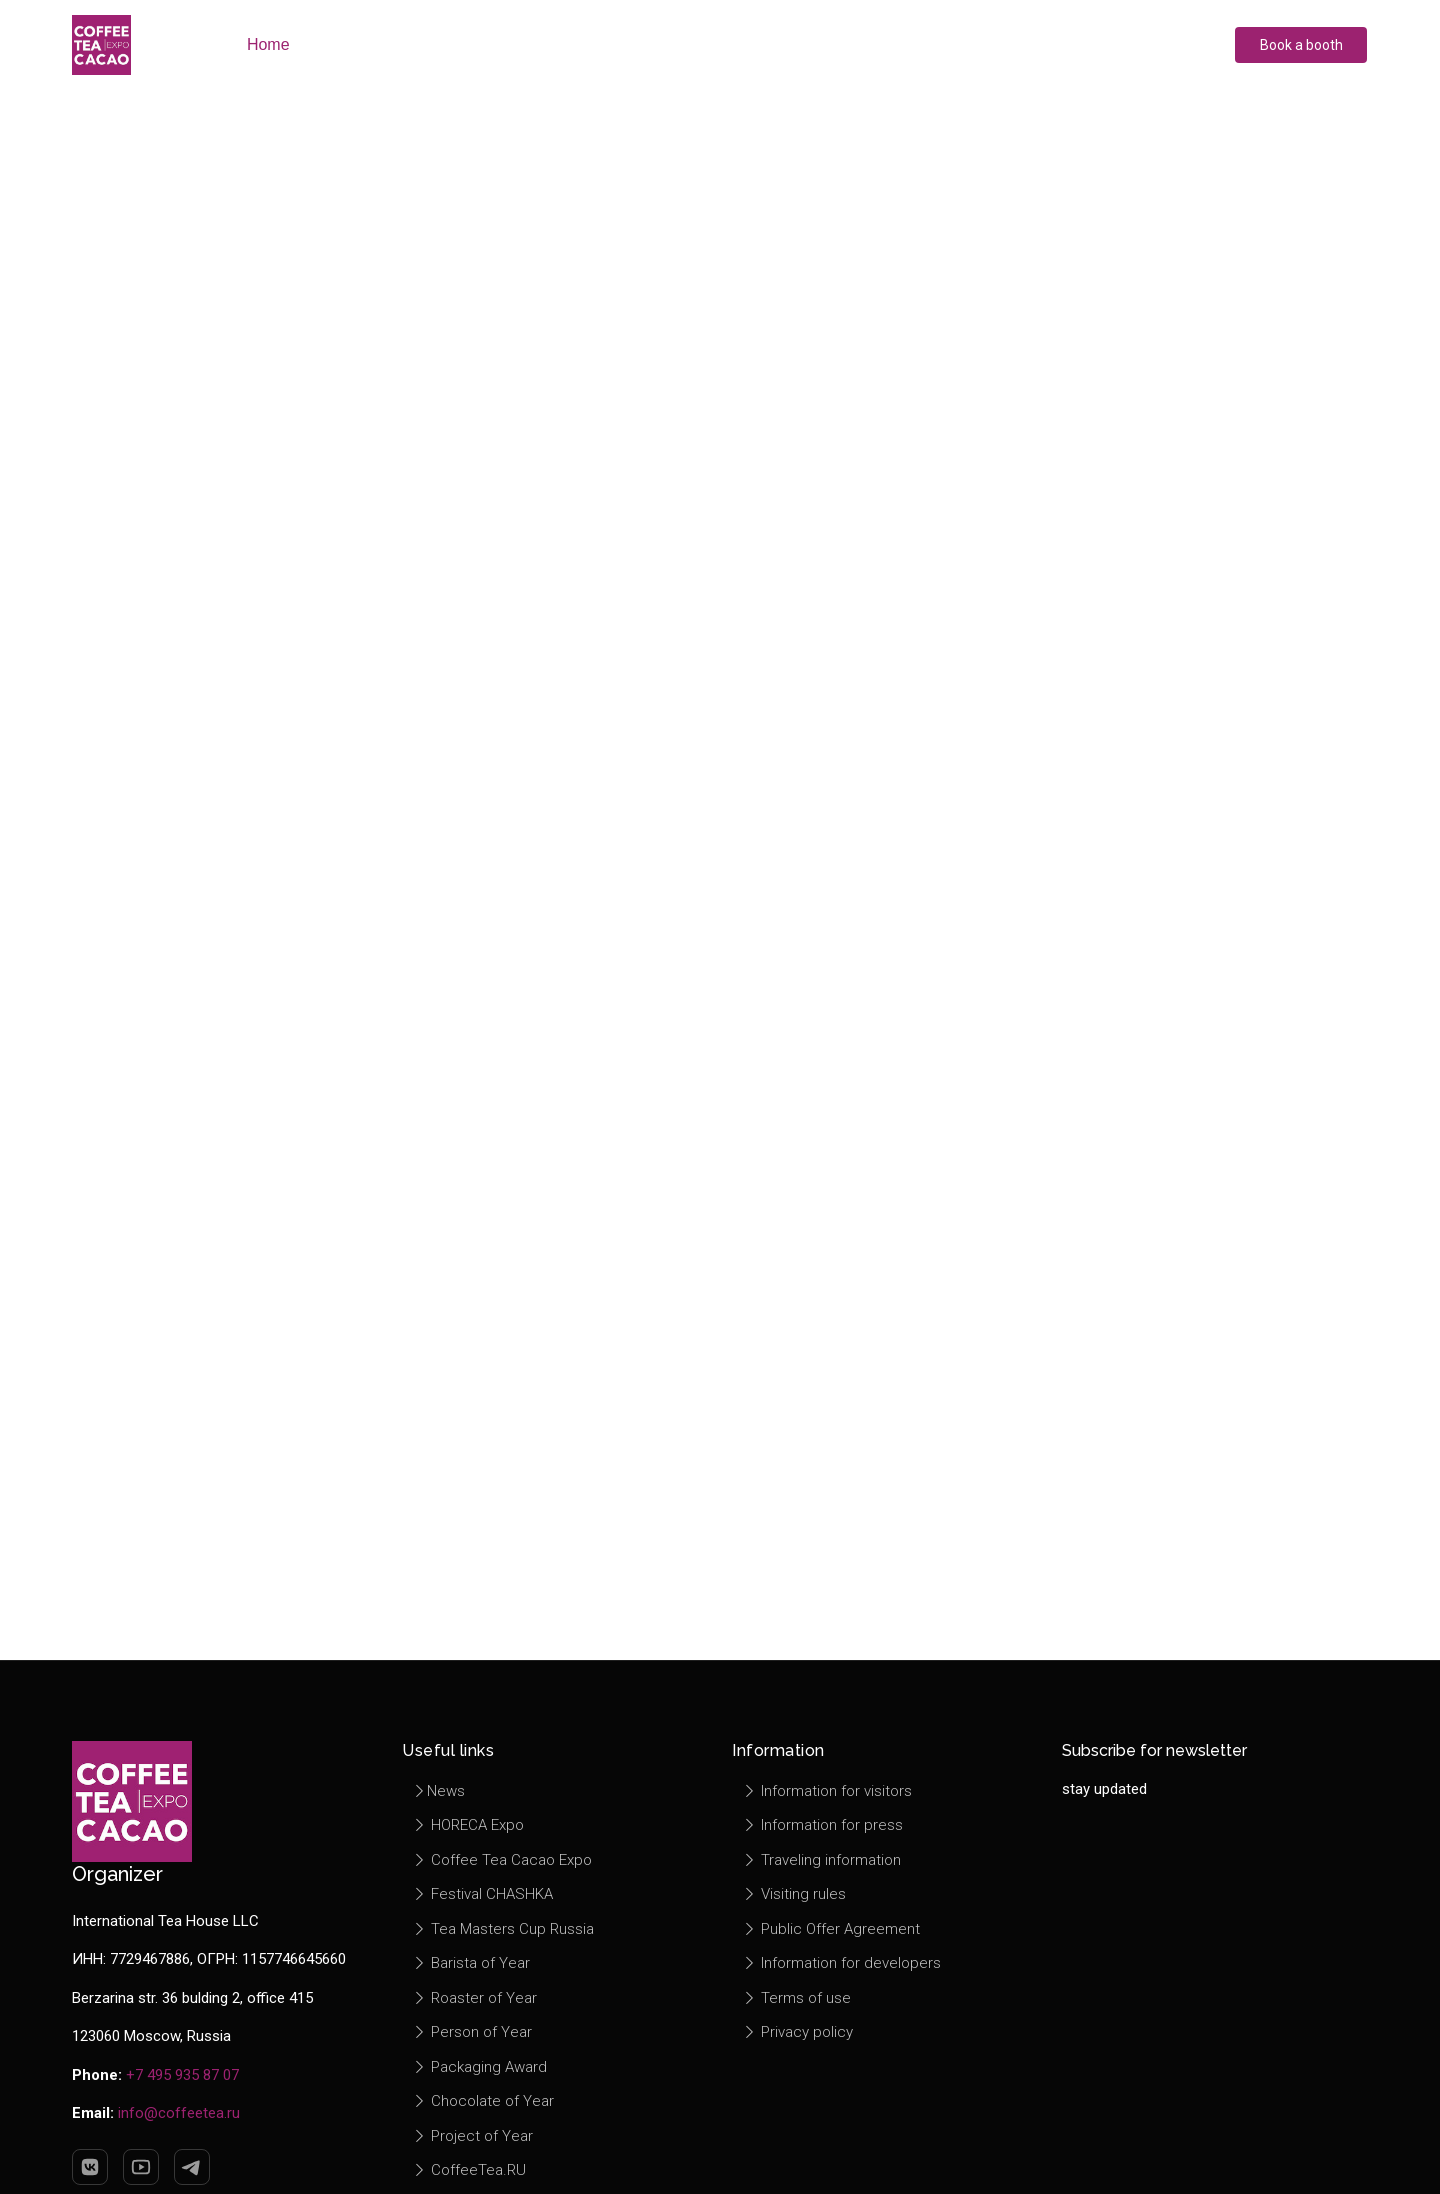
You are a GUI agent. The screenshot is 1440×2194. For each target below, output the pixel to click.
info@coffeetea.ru (179, 2113)
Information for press (822, 1825)
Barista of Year (471, 1963)
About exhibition (384, 44)
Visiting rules (794, 1894)
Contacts (1009, 44)
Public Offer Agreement (831, 1929)
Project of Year (472, 2136)
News (438, 1791)
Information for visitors (827, 1791)
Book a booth (1301, 45)
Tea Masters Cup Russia (503, 1929)
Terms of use (796, 1998)
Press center (758, 44)
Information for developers (841, 1963)
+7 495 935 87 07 (182, 2075)
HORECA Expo (468, 1825)
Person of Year (472, 2032)
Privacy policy (797, 2032)
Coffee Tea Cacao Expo (502, 1860)
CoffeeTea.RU (469, 2170)
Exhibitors (523, 44)
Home (267, 44)
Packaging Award (479, 2067)
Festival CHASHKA (482, 1894)
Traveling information (821, 1860)
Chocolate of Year (483, 2101)
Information (890, 44)
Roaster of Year (474, 1998)
